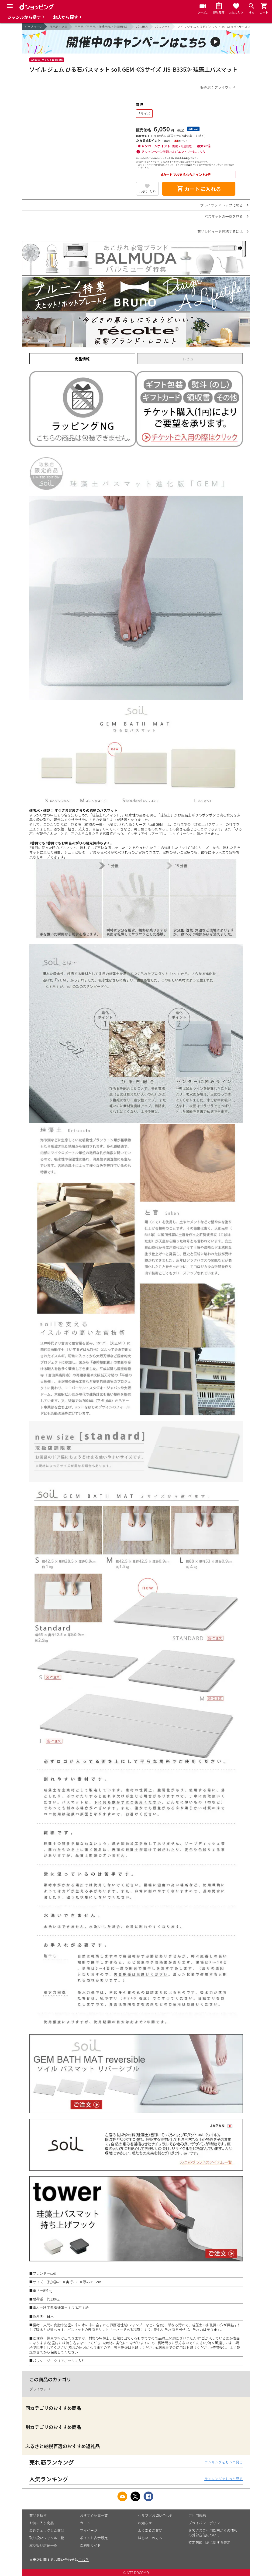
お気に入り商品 (41, 2522)
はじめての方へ (150, 2537)
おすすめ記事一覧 (94, 2515)
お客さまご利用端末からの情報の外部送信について (213, 2532)
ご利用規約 (197, 2515)
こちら (83, 2559)
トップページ (33, 26)
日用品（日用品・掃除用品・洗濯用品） (101, 26)
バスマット (162, 26)
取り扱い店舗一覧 (43, 2545)
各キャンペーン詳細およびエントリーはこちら (173, 151)
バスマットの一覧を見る (223, 216)
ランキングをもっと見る (223, 2461)
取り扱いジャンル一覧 (46, 2537)
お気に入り (147, 191)
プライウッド (39, 2389)
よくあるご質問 (150, 2530)
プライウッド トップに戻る (221, 205)
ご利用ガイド (90, 2545)
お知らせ (145, 2522)
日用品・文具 (58, 26)
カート (85, 2522)
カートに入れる (198, 189)
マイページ (88, 2530)
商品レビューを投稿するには (220, 231)
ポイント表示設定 (94, 2537)
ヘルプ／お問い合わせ (155, 2515)
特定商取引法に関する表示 (210, 2542)
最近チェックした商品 (46, 2530)
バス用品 (142, 26)
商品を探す (38, 2515)
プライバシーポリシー (206, 2522)
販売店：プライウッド (217, 87)
